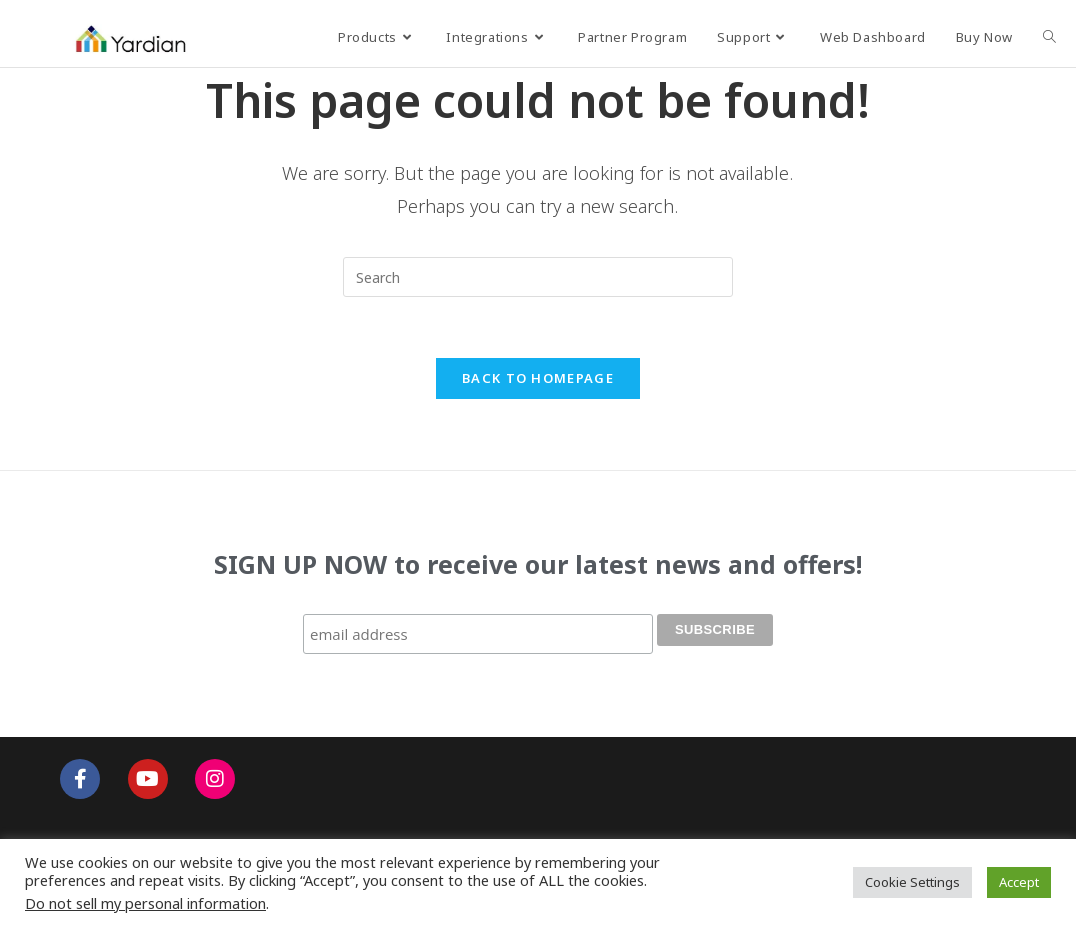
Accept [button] (1019, 882)
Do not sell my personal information (145, 903)
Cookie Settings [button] (912, 882)
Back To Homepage (538, 378)
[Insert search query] (538, 277)
